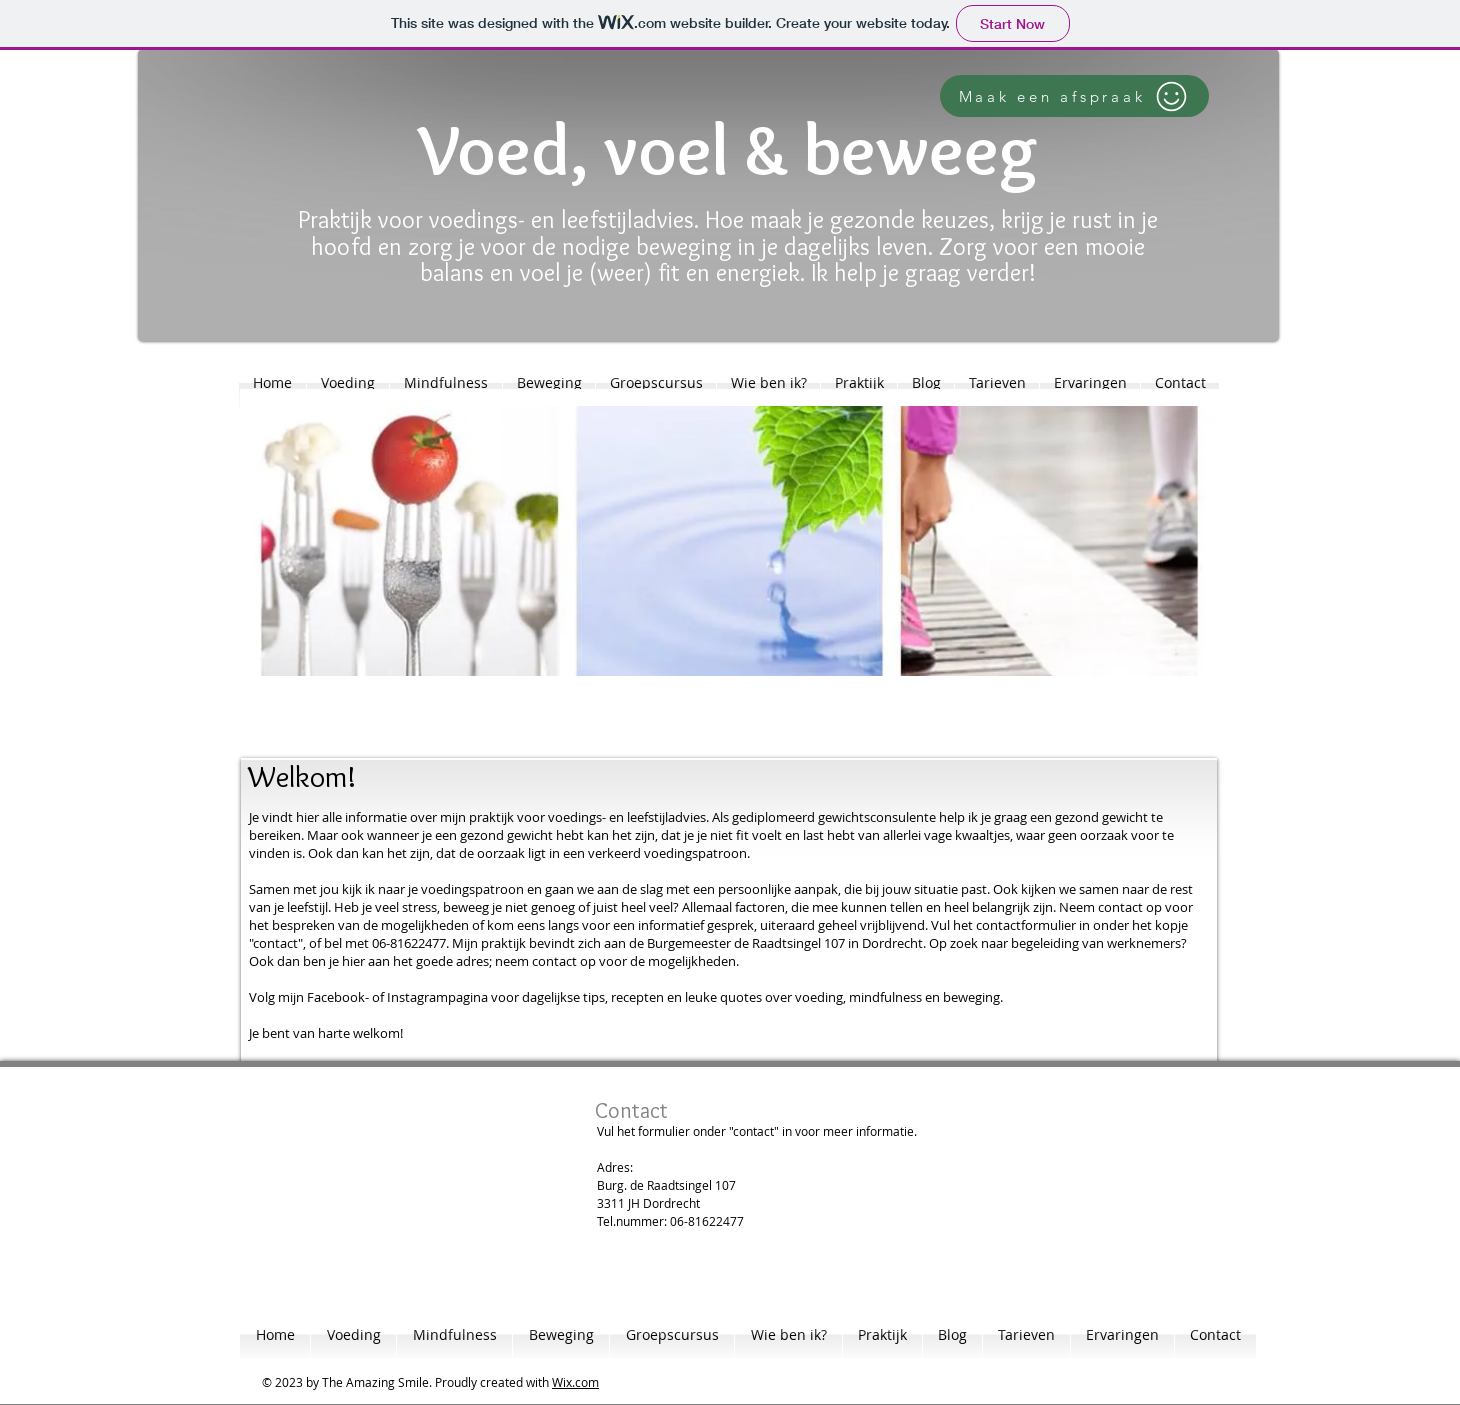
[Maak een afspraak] (1074, 96)
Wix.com (575, 1382)
